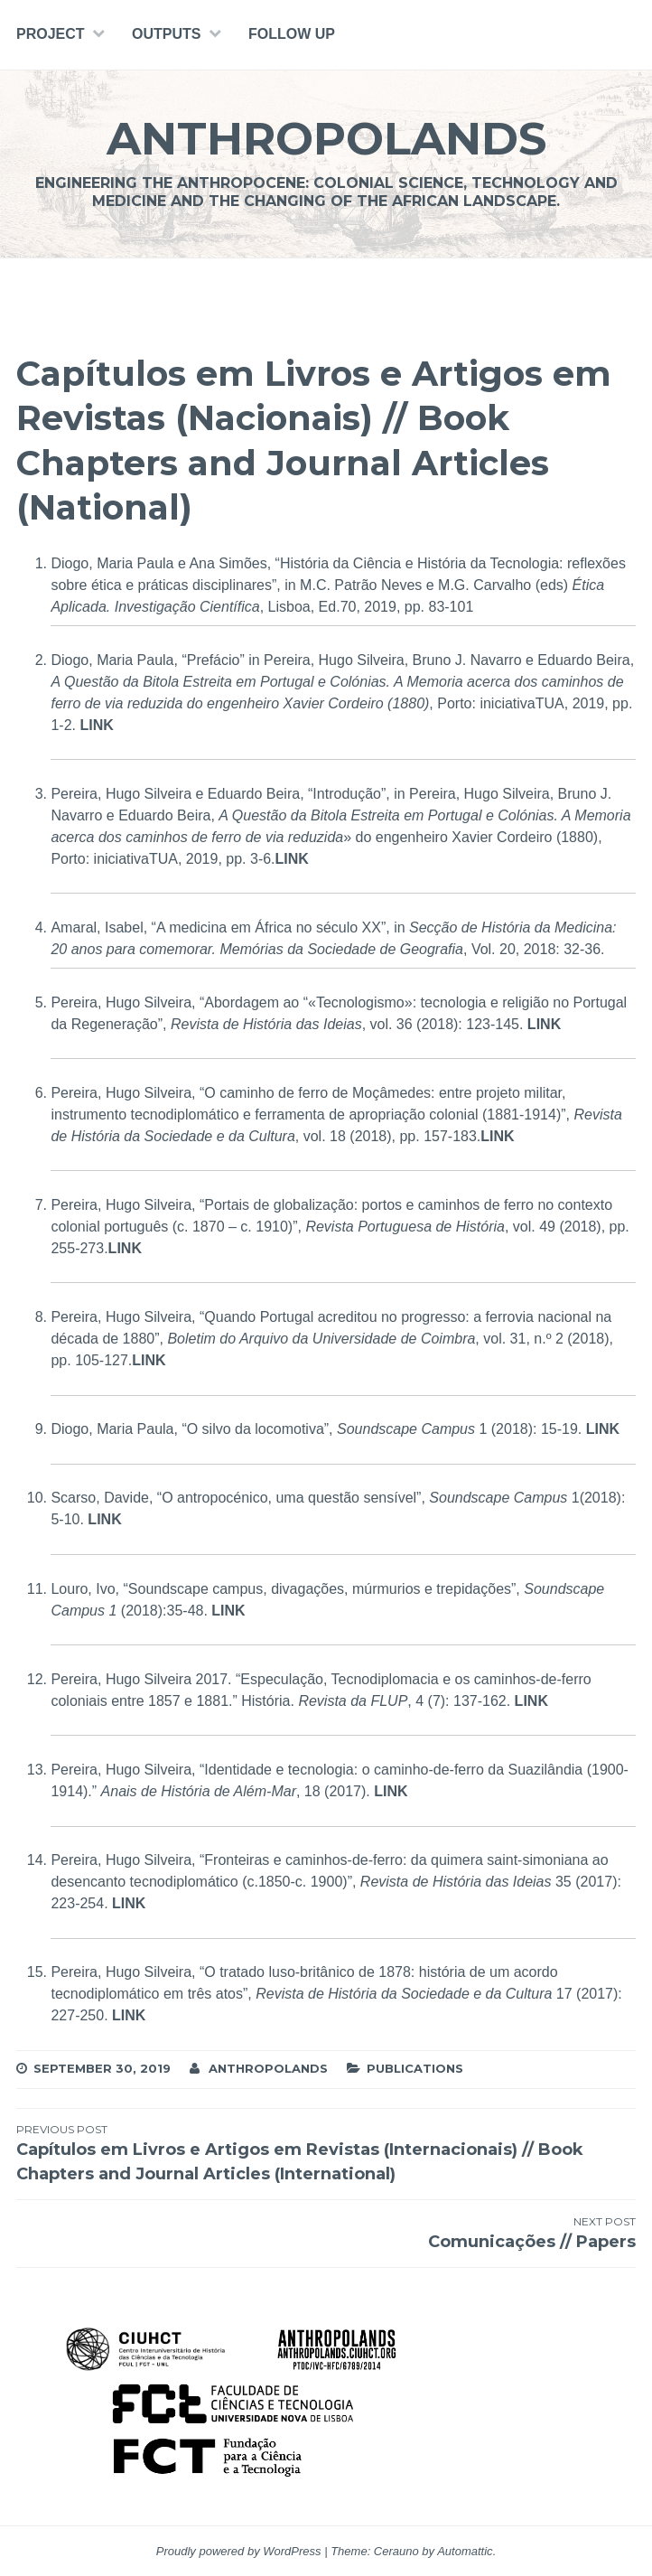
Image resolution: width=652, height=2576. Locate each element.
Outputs (166, 34)
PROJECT (50, 34)
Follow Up (291, 34)
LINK (96, 725)
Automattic (464, 2551)
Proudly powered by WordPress (238, 2551)
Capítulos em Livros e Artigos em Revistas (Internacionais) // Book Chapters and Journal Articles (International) (326, 2153)
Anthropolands (326, 138)
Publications (415, 2068)
